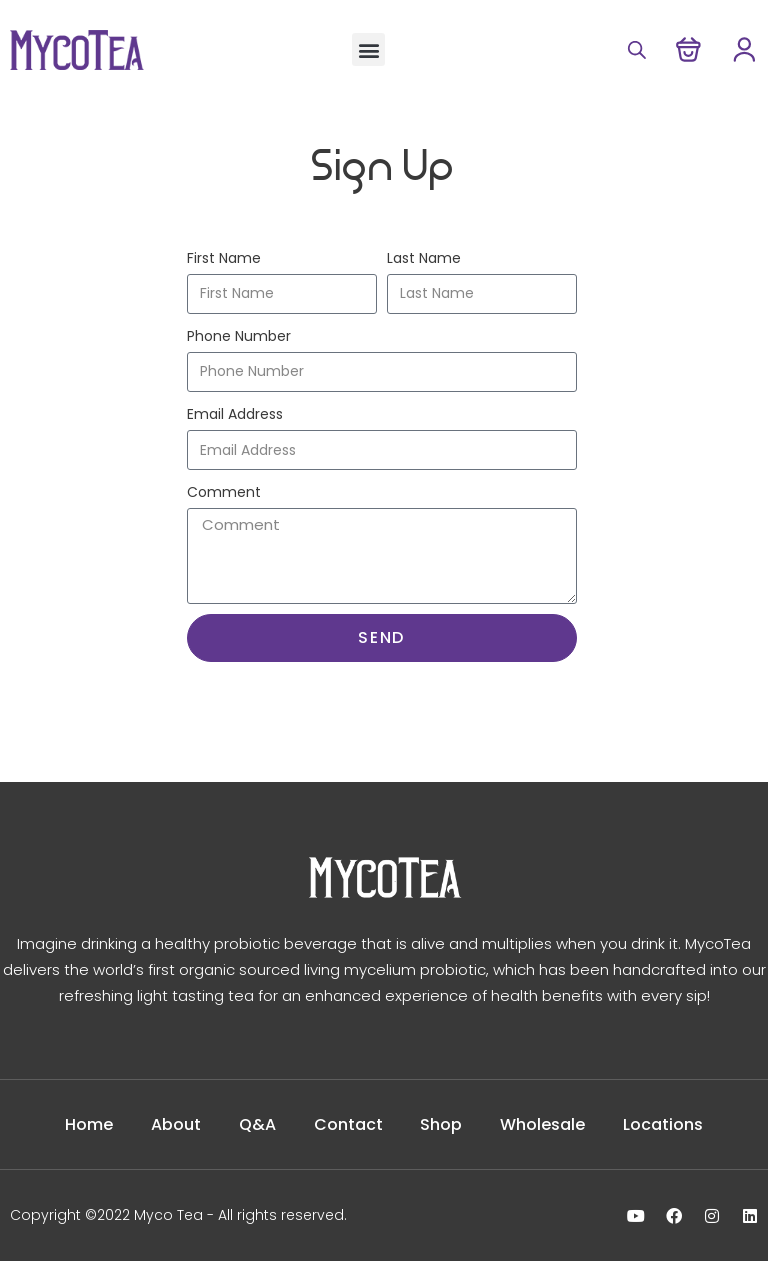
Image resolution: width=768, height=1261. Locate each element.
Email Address (235, 414)
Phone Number (239, 336)
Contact (348, 1124)
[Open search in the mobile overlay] (634, 49)
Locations (664, 1124)
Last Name (424, 258)
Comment (224, 492)
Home (89, 1124)
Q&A (257, 1124)
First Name (224, 258)
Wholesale (543, 1124)
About (176, 1124)
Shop (442, 1124)
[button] (368, 49)
